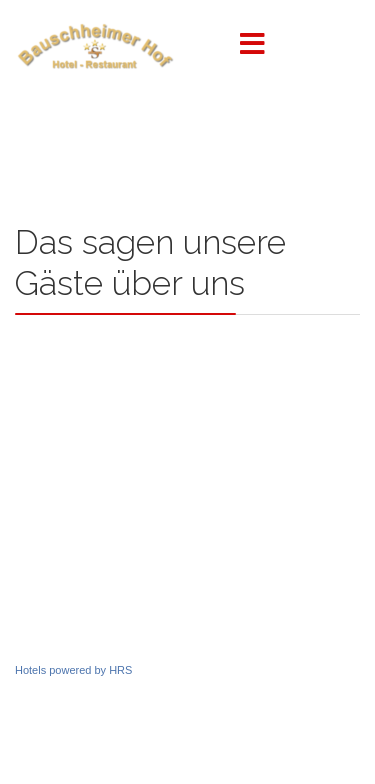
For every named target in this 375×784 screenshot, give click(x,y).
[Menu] (253, 45)
